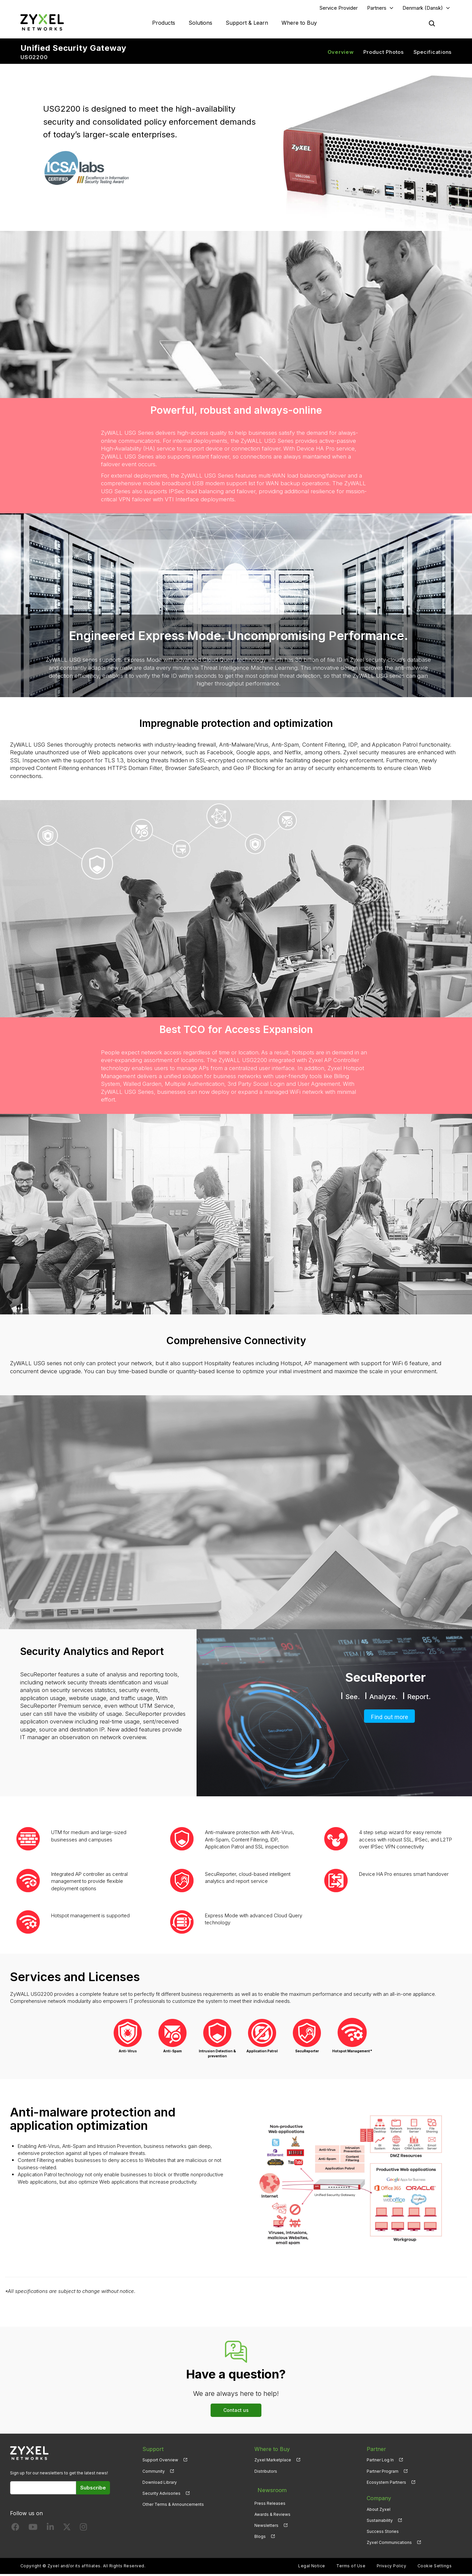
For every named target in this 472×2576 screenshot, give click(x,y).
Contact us (236, 2412)
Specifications (433, 53)
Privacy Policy (391, 2567)
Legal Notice (311, 2567)
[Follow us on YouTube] (32, 2530)
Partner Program (382, 2472)
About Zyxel (378, 2511)
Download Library (159, 2483)
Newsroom (268, 2488)
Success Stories (383, 2533)
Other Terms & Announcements (173, 2506)
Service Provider (339, 9)
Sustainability (380, 2522)
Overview (341, 53)
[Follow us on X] (67, 2530)
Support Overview (160, 2461)
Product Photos (383, 53)
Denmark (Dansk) (422, 9)
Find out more (389, 1717)
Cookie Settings (435, 2567)
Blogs (260, 2533)
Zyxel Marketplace (272, 2461)
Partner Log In (380, 2461)
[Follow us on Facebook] (15, 2530)
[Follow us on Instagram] (83, 2530)
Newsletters (266, 2522)
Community (153, 2472)
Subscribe (93, 2489)
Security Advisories (161, 2494)
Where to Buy (299, 23)
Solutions (200, 23)
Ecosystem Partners (386, 2483)
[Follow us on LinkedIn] (50, 2530)
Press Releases (269, 2499)
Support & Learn (247, 23)
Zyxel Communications (389, 2544)
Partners (376, 9)
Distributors (265, 2472)
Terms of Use (350, 2567)
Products (163, 23)
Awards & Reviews (272, 2511)
